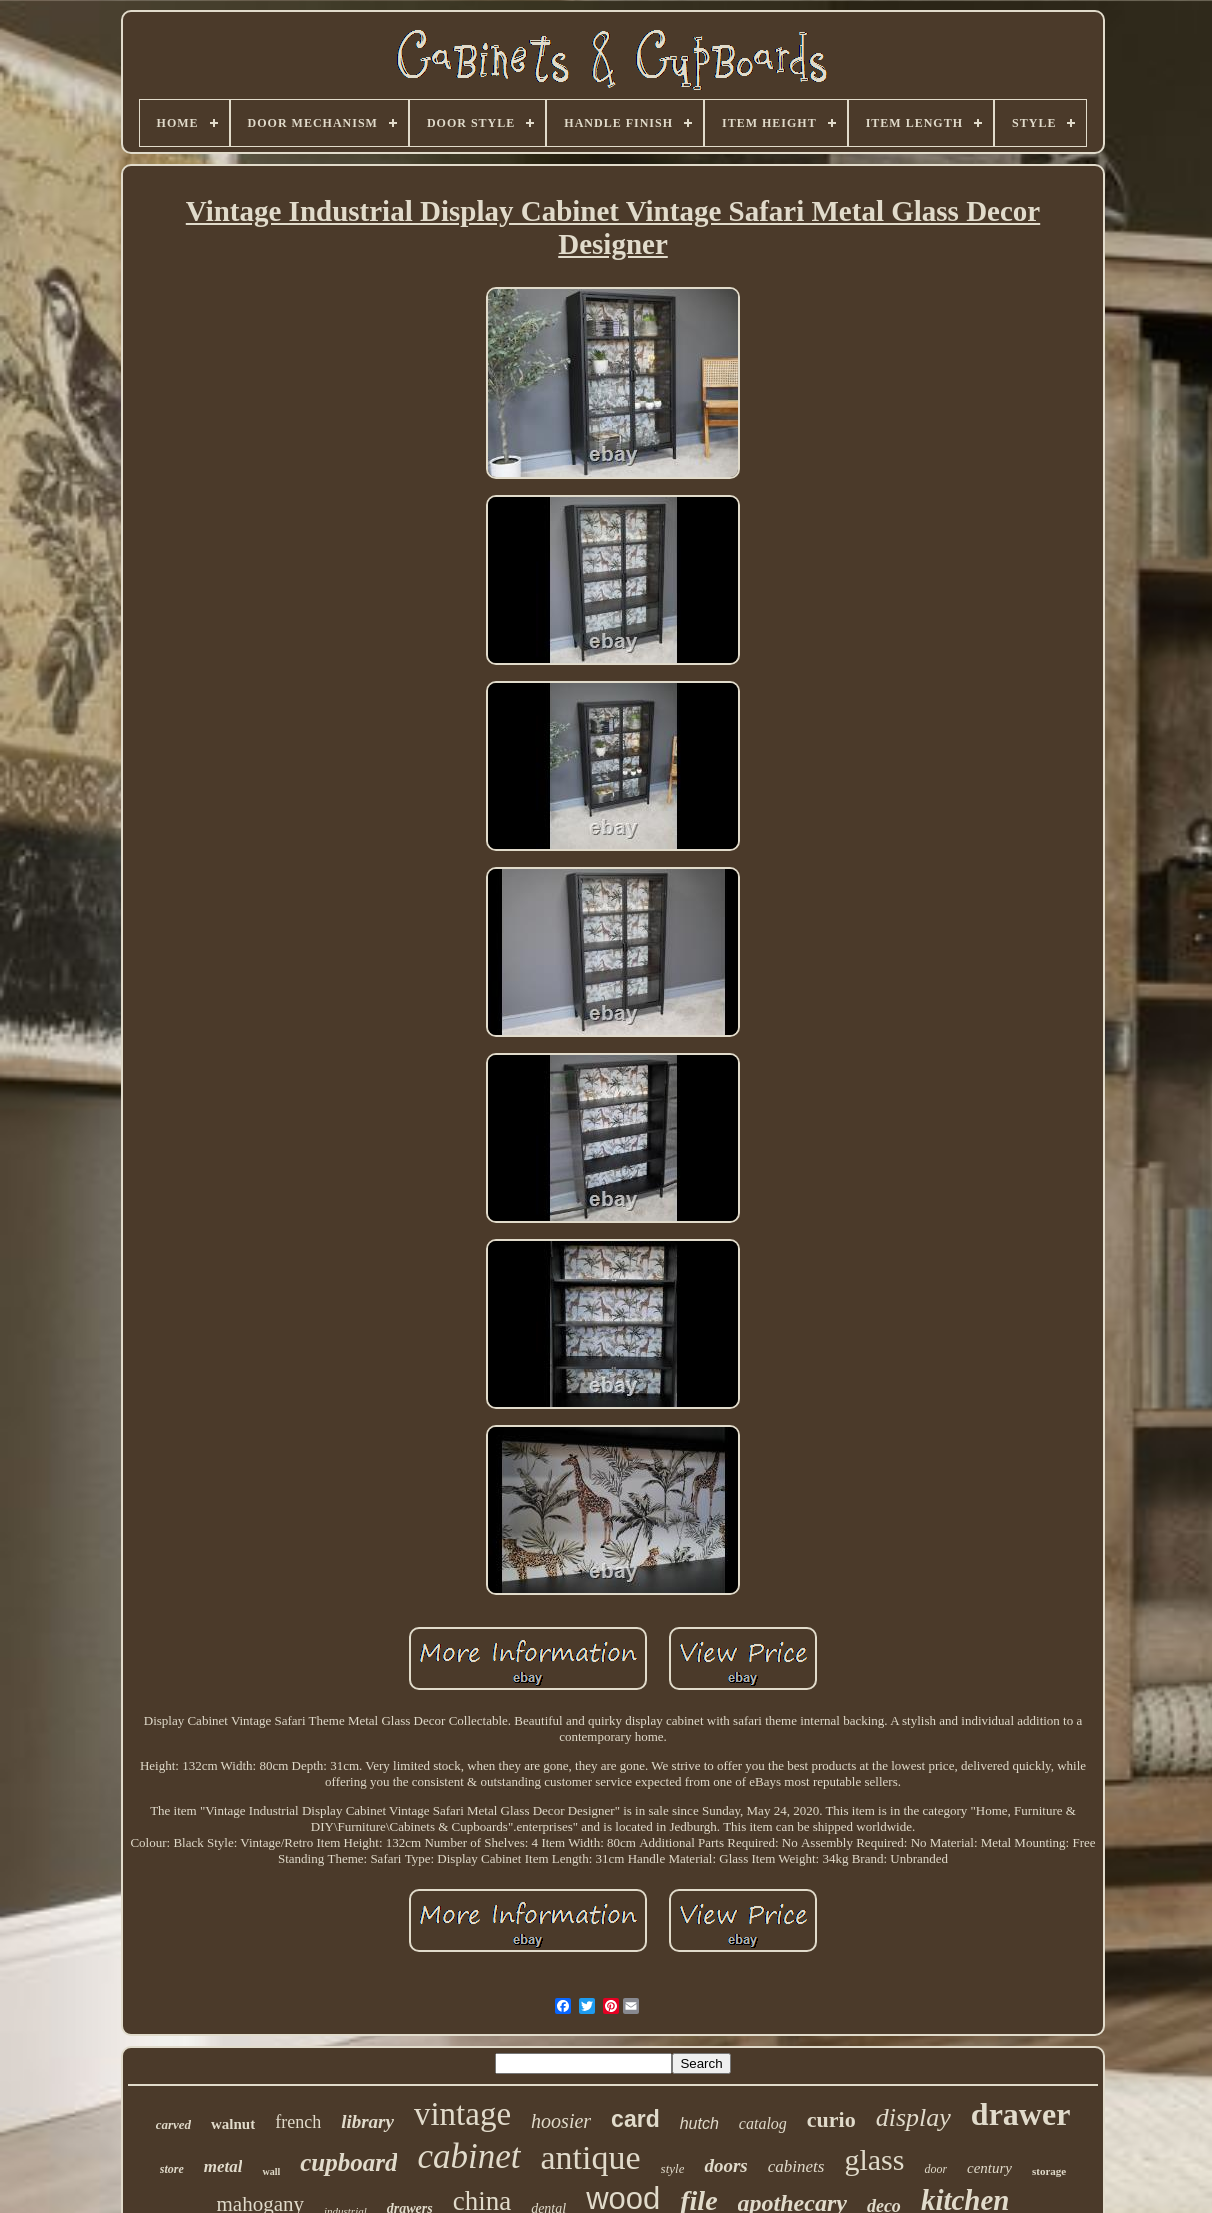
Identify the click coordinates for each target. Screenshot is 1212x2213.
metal (223, 2166)
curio (831, 2119)
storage (1049, 2171)
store (172, 2169)
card (635, 2119)
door (935, 2169)
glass (874, 2159)
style (673, 2168)
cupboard (348, 2162)
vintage (462, 2114)
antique (591, 2157)
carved (173, 2124)
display (913, 2117)
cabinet (468, 2156)
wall (271, 2171)
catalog (763, 2123)
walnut (233, 2124)
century (989, 2168)
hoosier (561, 2121)
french (298, 2122)
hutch (699, 2123)
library (367, 2121)
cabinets (796, 2166)
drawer (1021, 2114)
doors (725, 2165)
